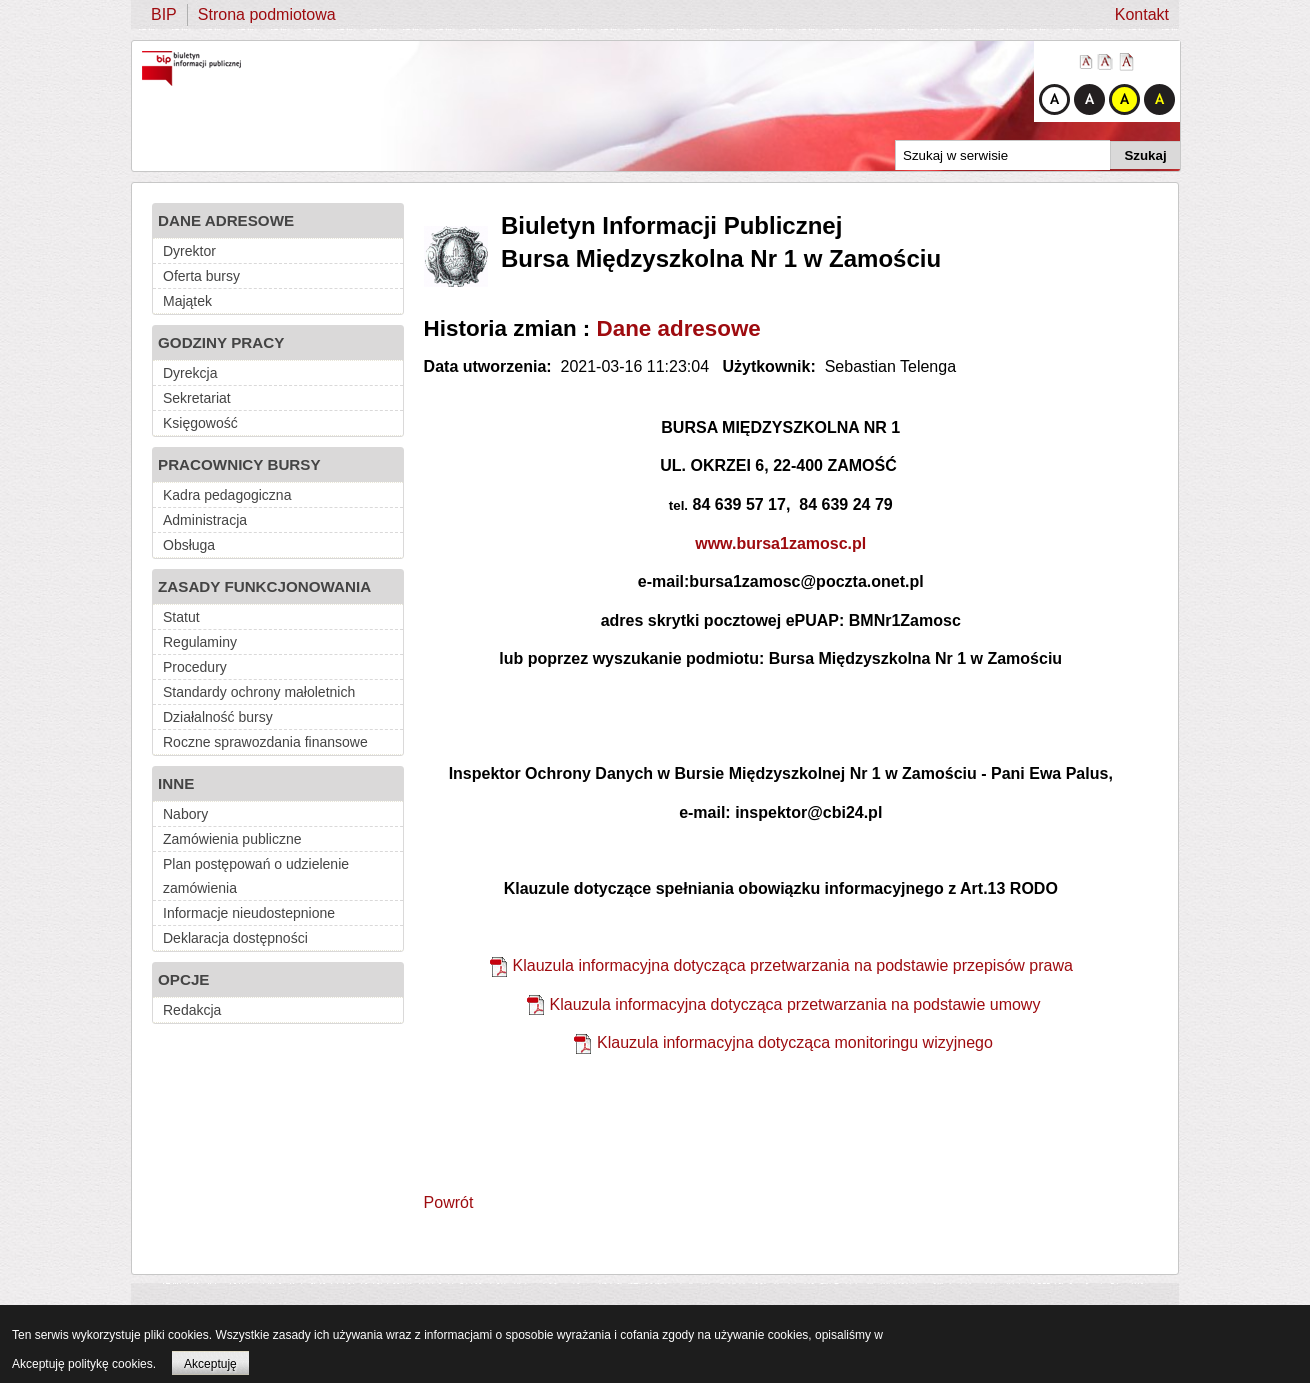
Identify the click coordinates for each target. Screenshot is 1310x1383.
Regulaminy (200, 642)
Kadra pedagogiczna (227, 495)
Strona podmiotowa (267, 14)
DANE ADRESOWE (226, 220)
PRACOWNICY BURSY (239, 464)
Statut (181, 617)
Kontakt (1142, 14)
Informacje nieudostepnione (249, 913)
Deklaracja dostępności (235, 938)
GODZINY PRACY (221, 342)
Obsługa (189, 545)
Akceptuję (210, 1364)
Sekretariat (197, 398)
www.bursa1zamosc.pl (780, 543)
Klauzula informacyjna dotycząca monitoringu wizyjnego (795, 1042)
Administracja (205, 520)
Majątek (187, 301)
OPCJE (184, 979)
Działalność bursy (218, 717)
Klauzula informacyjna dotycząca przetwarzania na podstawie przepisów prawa (793, 965)
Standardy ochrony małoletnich (259, 692)
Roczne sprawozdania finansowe (265, 742)
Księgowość (200, 423)
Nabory (185, 814)
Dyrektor (189, 251)
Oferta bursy (201, 276)
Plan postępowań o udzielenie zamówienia (256, 876)
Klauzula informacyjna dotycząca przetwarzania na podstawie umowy (795, 1004)
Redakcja (192, 1010)
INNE (176, 783)
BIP (164, 14)
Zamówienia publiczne (232, 839)
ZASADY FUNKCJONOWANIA (264, 586)
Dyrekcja (190, 373)
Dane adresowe (679, 328)
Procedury (195, 667)
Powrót (449, 1202)
